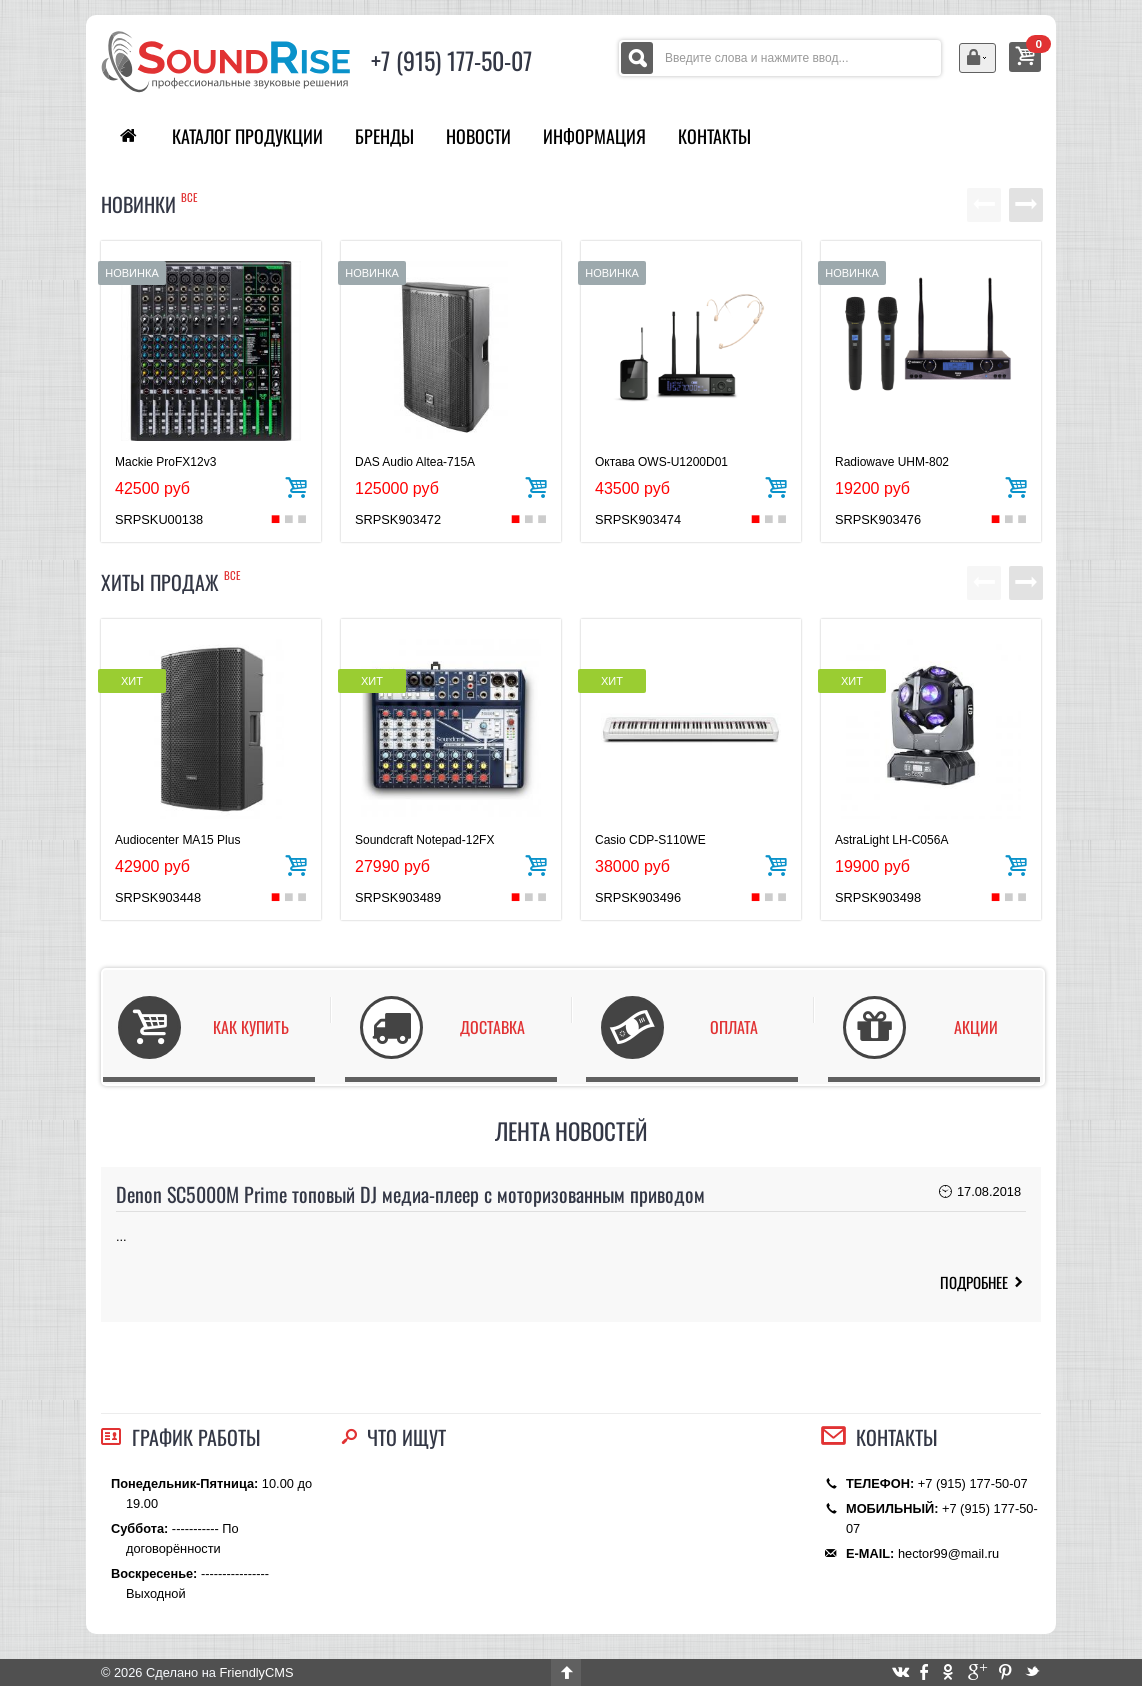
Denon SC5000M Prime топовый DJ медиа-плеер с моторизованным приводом (410, 1194)
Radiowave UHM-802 (892, 462)
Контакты (714, 136)
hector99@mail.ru (948, 1553)
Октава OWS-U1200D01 (661, 462)
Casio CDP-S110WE (650, 840)
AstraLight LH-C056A (891, 840)
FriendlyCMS (256, 1672)
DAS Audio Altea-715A (415, 462)
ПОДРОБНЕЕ (974, 1282)
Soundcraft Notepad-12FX (424, 840)
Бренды (384, 136)
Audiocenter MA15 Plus (177, 840)
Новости (478, 136)
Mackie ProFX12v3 (165, 462)
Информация (594, 136)
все (189, 197)
